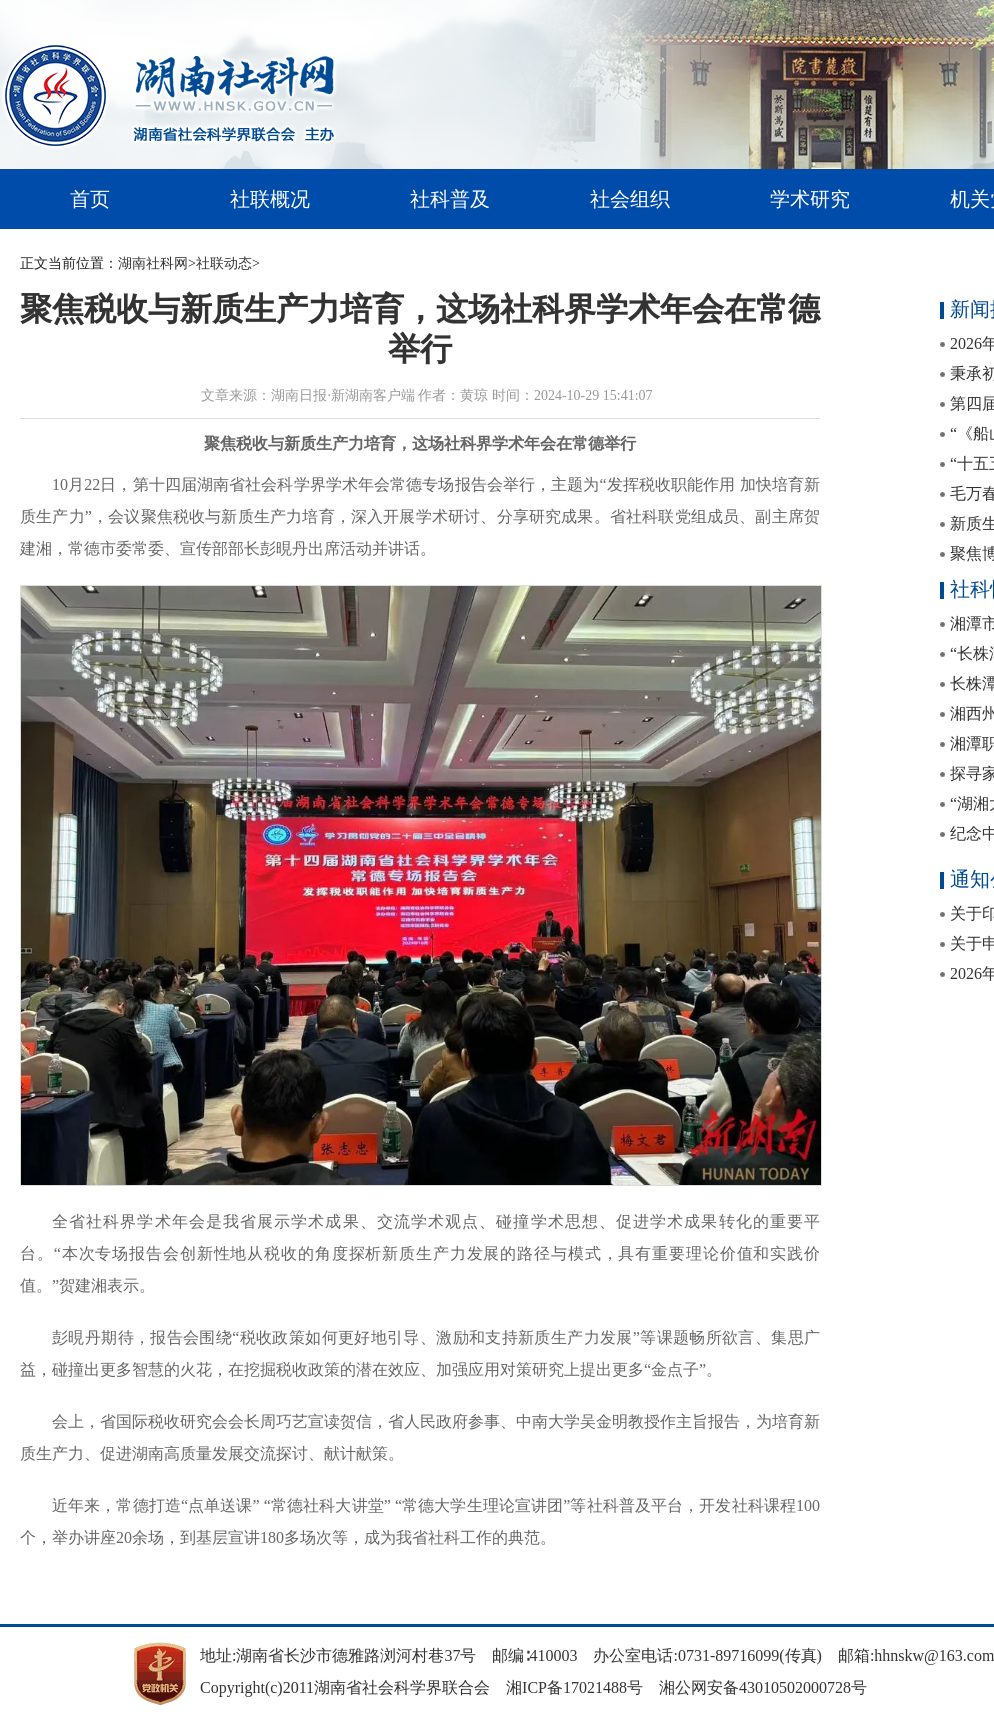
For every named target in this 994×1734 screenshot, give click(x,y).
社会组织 (630, 199)
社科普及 (450, 199)
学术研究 (810, 199)
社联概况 (270, 199)
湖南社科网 (153, 263)
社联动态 (224, 263)
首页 (90, 199)
